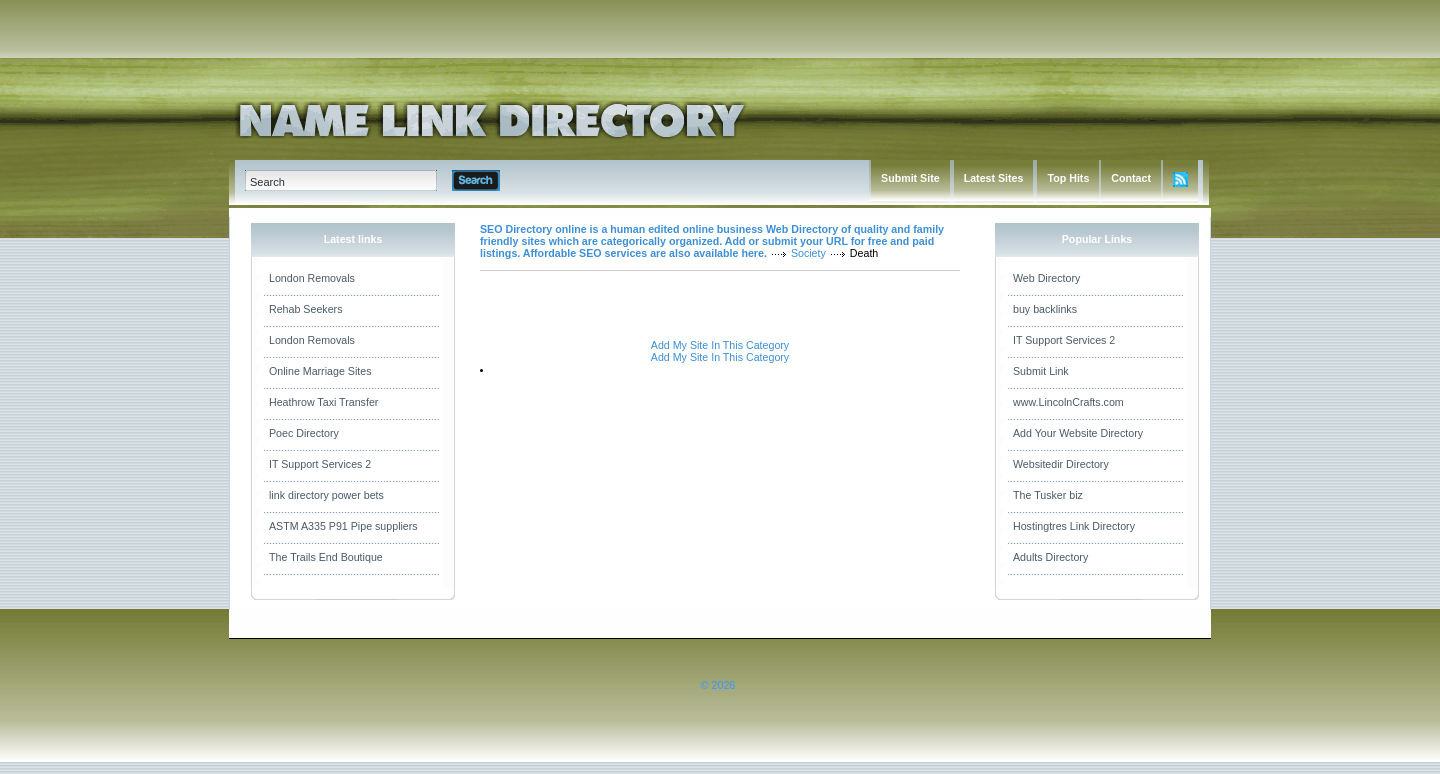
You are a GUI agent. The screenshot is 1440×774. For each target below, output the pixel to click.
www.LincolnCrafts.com (1068, 402)
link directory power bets (326, 495)
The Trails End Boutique (326, 557)
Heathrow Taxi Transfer (323, 402)
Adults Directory (1050, 557)
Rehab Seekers (305, 309)
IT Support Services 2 (320, 464)
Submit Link (1041, 371)
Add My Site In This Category (720, 345)
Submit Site (910, 178)
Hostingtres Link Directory (1074, 526)
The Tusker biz (1048, 495)
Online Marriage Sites (320, 371)
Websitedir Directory (1061, 464)
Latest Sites (994, 178)
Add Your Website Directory (1078, 433)
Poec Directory (304, 433)
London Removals (312, 278)
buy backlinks (1045, 309)
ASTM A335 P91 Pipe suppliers (343, 526)
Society (808, 253)
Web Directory (1046, 278)
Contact (1131, 178)
